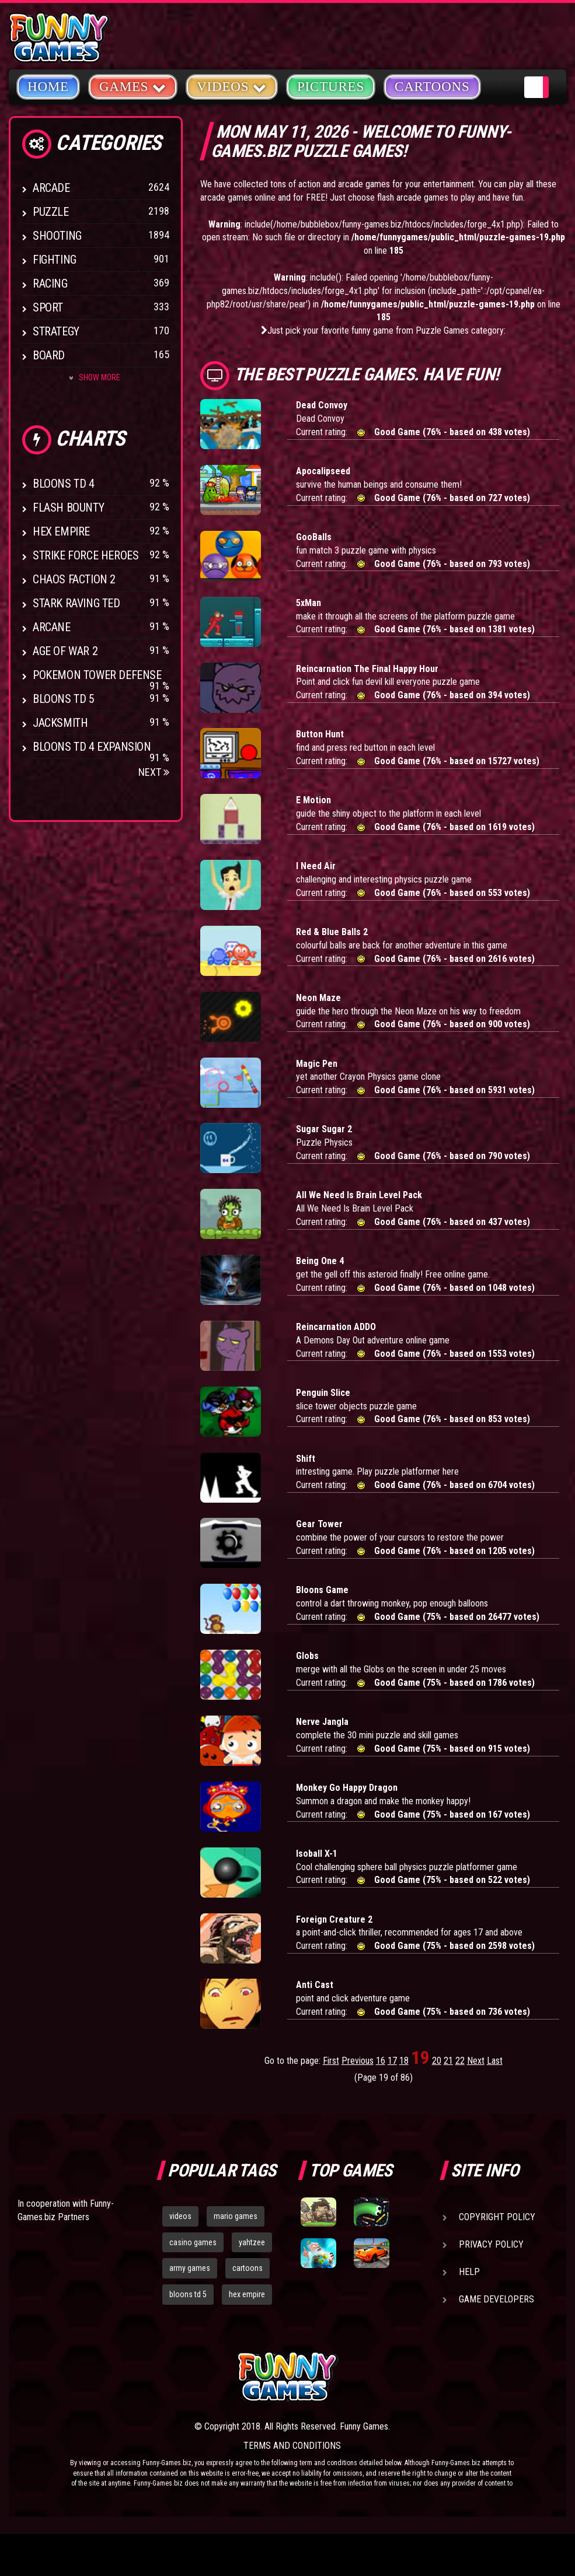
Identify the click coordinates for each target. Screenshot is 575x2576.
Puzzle (51, 212)
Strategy (56, 331)
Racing (50, 283)
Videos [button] (232, 86)
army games (189, 2268)
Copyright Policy (497, 2216)
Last (495, 2060)
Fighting (54, 260)
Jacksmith (60, 723)
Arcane (52, 627)
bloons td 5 (188, 2294)
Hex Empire (61, 531)
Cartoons (432, 86)
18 (404, 2060)
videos (180, 2216)
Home (48, 86)
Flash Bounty (68, 507)
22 (460, 2060)
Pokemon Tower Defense (97, 675)
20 (436, 2060)
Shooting (57, 236)
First (331, 2060)
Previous (357, 2060)
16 (380, 2060)
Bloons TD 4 (64, 484)
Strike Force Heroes (85, 555)
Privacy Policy (491, 2244)
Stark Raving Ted (76, 603)
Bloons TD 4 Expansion (92, 747)
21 (448, 2060)
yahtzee (252, 2242)
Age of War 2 (65, 651)
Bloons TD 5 (64, 699)
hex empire (247, 2294)
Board (49, 355)
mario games (235, 2216)
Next (153, 772)
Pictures (330, 86)
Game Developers (496, 2299)
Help (469, 2271)
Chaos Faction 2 (74, 579)
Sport (48, 307)
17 (392, 2060)
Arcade (51, 188)
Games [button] (132, 86)
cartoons (247, 2268)
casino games (193, 2242)
